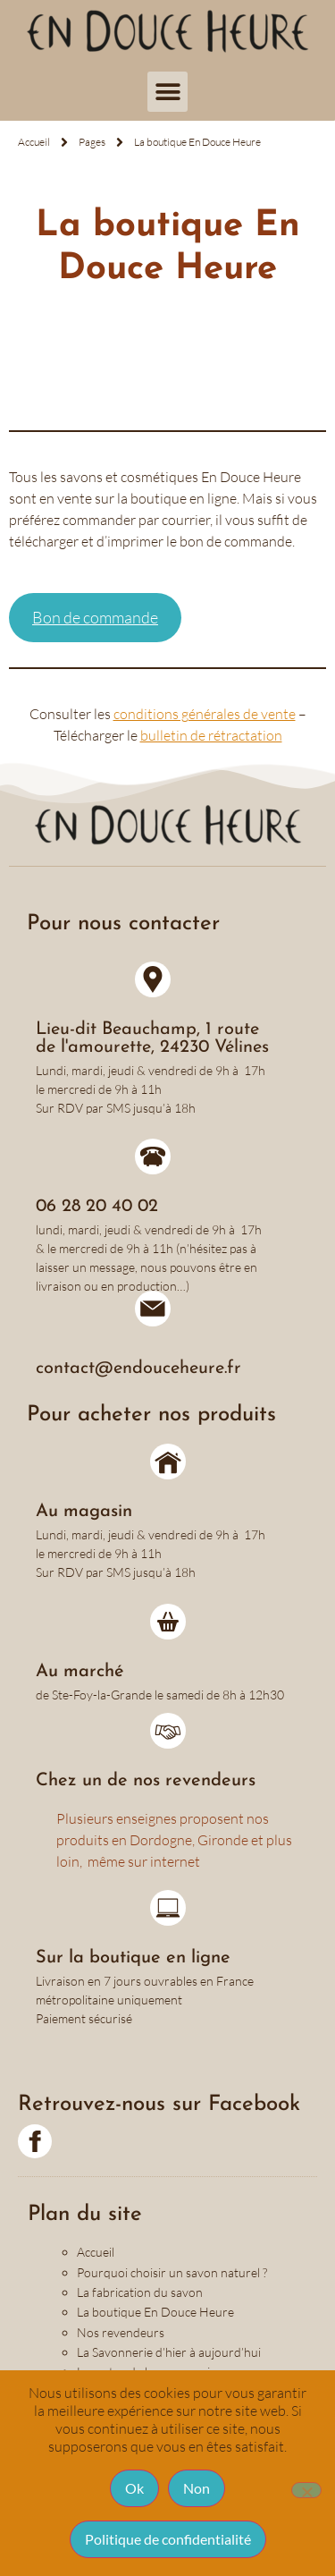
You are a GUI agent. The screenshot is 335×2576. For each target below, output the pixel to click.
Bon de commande (95, 617)
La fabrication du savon (140, 2292)
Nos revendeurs (120, 2332)
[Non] (306, 2490)
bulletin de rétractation (211, 735)
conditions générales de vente (204, 714)
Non (196, 2487)
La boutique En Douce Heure (155, 2311)
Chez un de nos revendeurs (145, 1781)
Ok (134, 2487)
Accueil (95, 2251)
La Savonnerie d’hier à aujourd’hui (169, 2352)
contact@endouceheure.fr (138, 1368)
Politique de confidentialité (168, 2538)
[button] (167, 92)
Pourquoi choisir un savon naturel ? (172, 2272)
